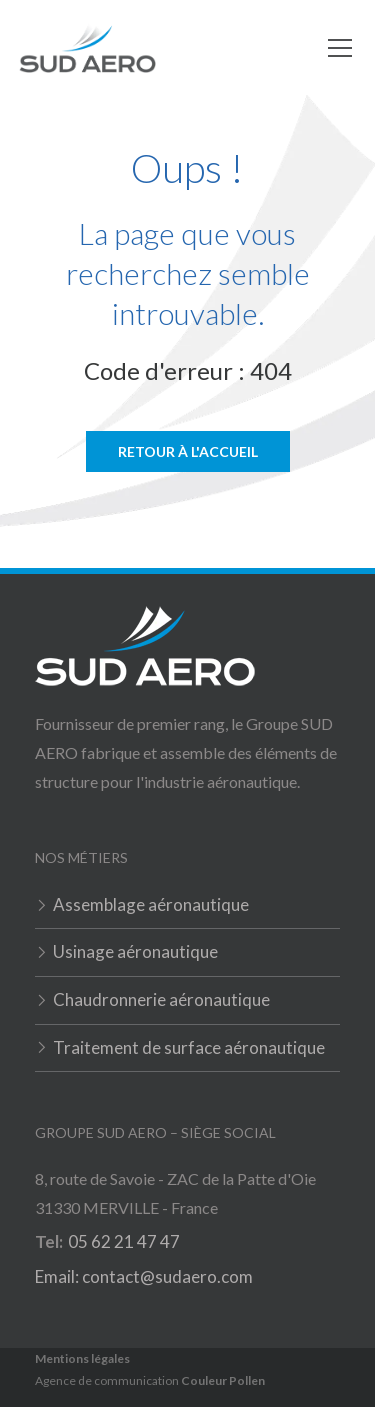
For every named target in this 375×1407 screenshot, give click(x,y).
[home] (87, 48)
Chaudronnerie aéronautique (161, 999)
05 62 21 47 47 (124, 1241)
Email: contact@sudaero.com (144, 1276)
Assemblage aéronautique (151, 904)
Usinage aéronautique (135, 951)
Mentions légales (82, 1358)
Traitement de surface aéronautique (189, 1047)
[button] (336, 48)
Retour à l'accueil (188, 451)
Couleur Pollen (223, 1380)
